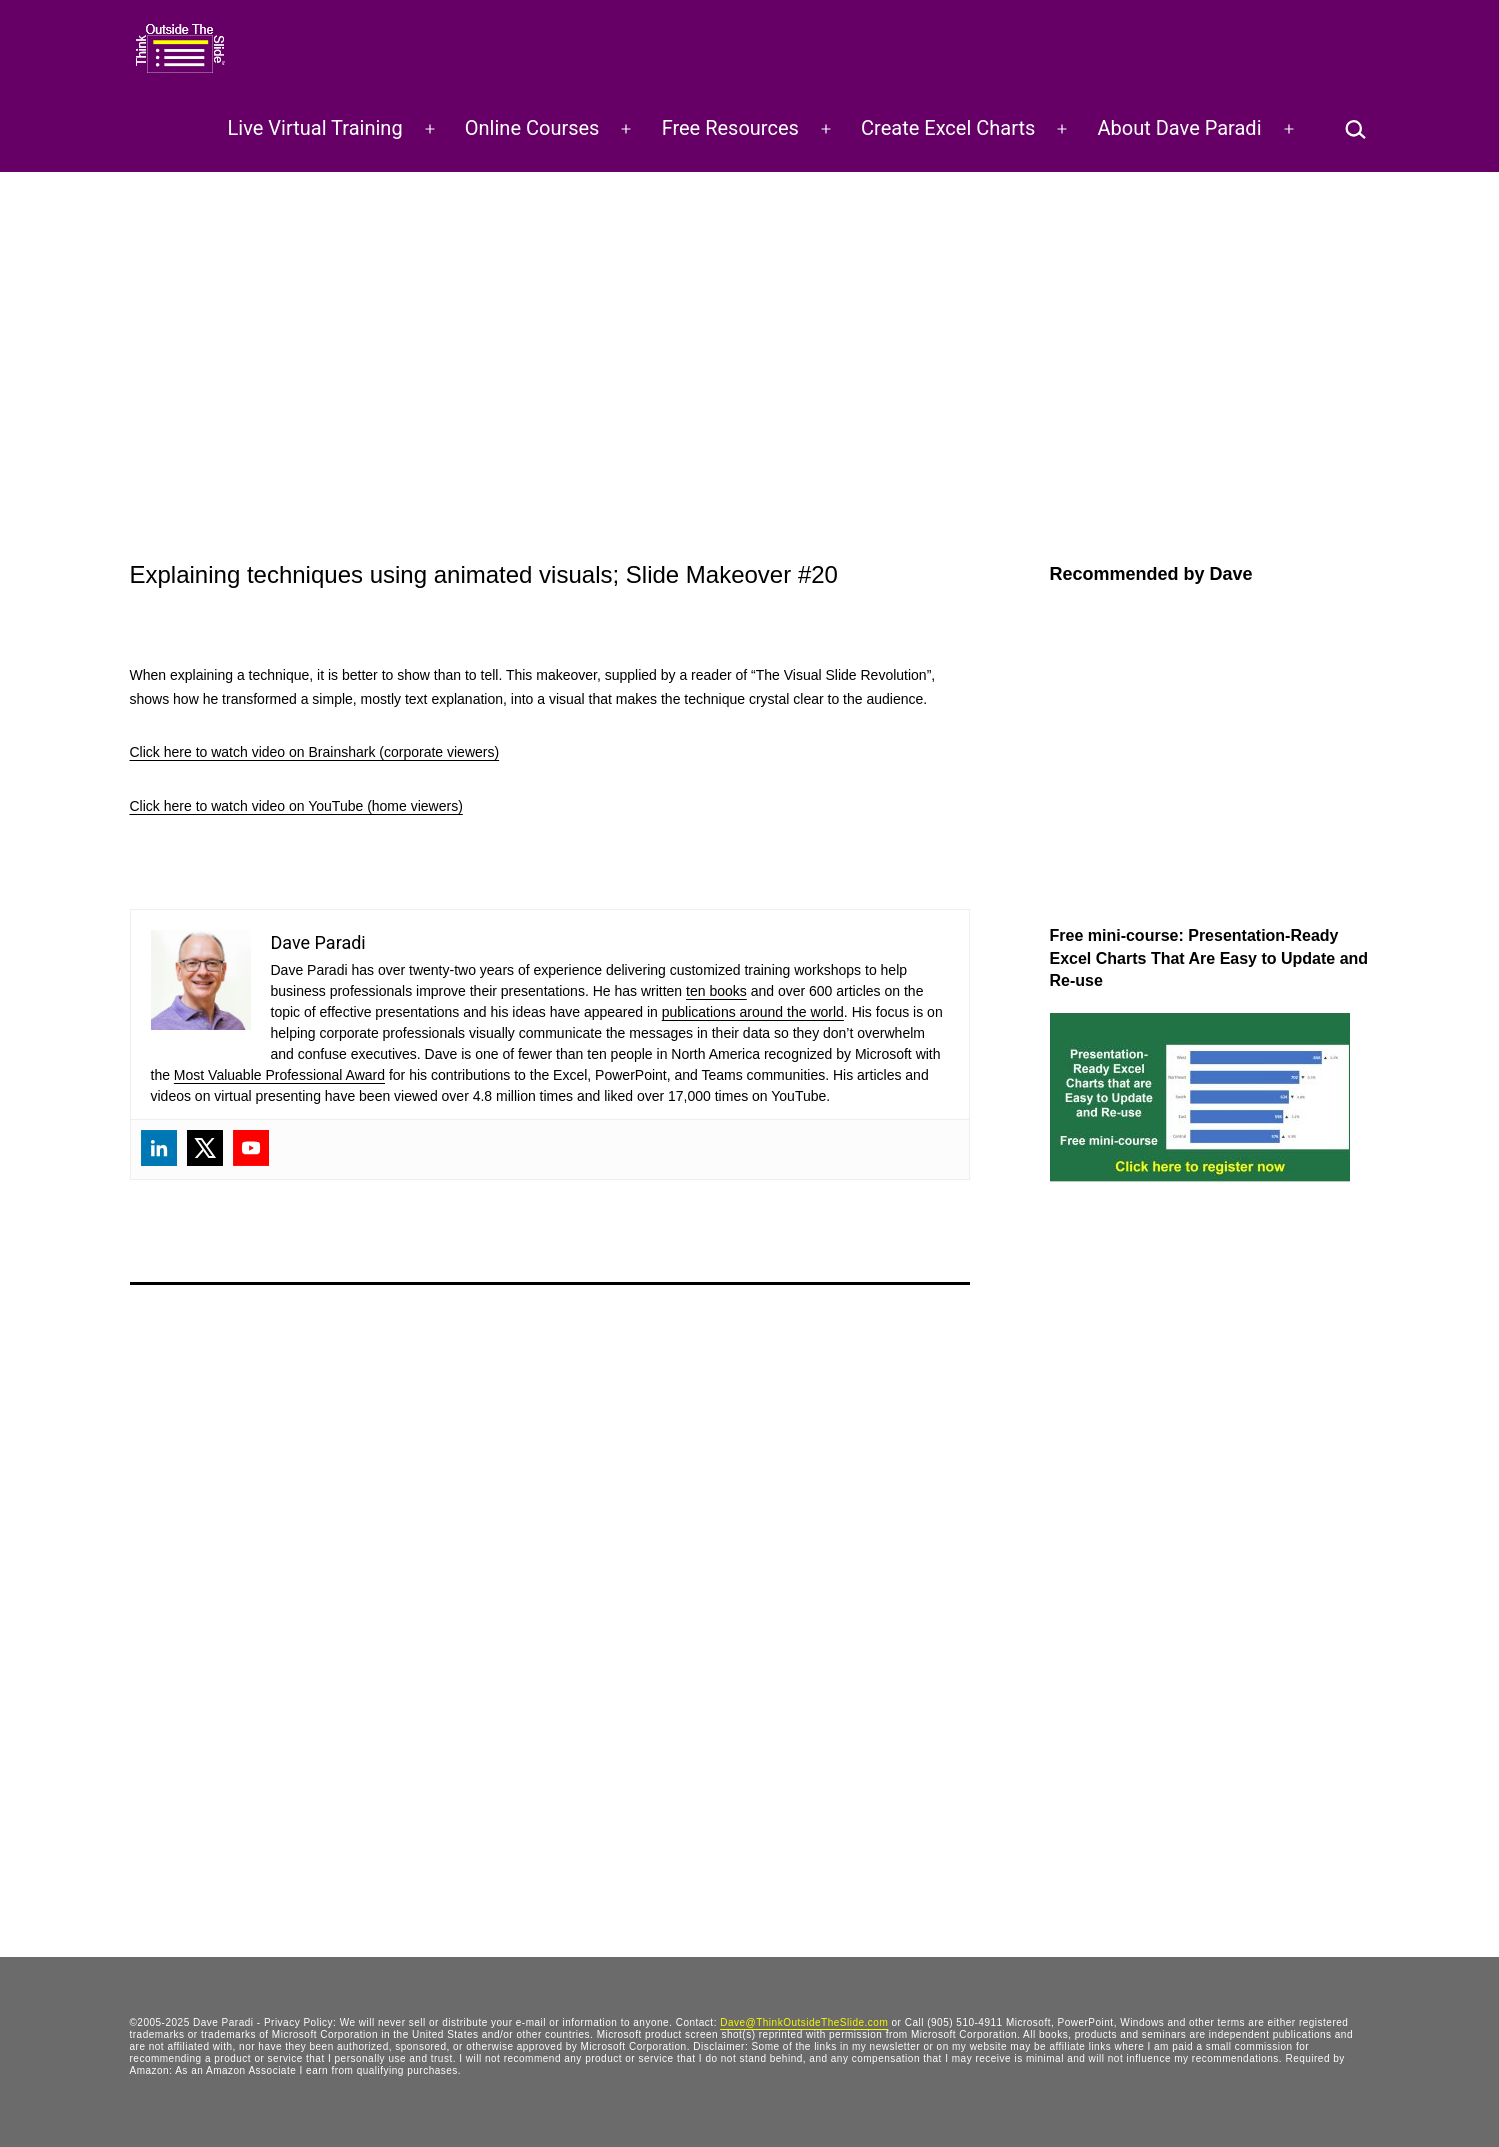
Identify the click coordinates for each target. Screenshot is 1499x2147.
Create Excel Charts (948, 128)
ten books (716, 991)
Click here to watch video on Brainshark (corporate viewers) (315, 752)
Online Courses (532, 128)
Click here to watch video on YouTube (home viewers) (296, 806)
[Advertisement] (750, 322)
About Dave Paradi (1180, 128)
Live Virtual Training (315, 128)
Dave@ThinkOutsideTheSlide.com (804, 2022)
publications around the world (753, 1012)
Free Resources (730, 128)
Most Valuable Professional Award (279, 1075)
